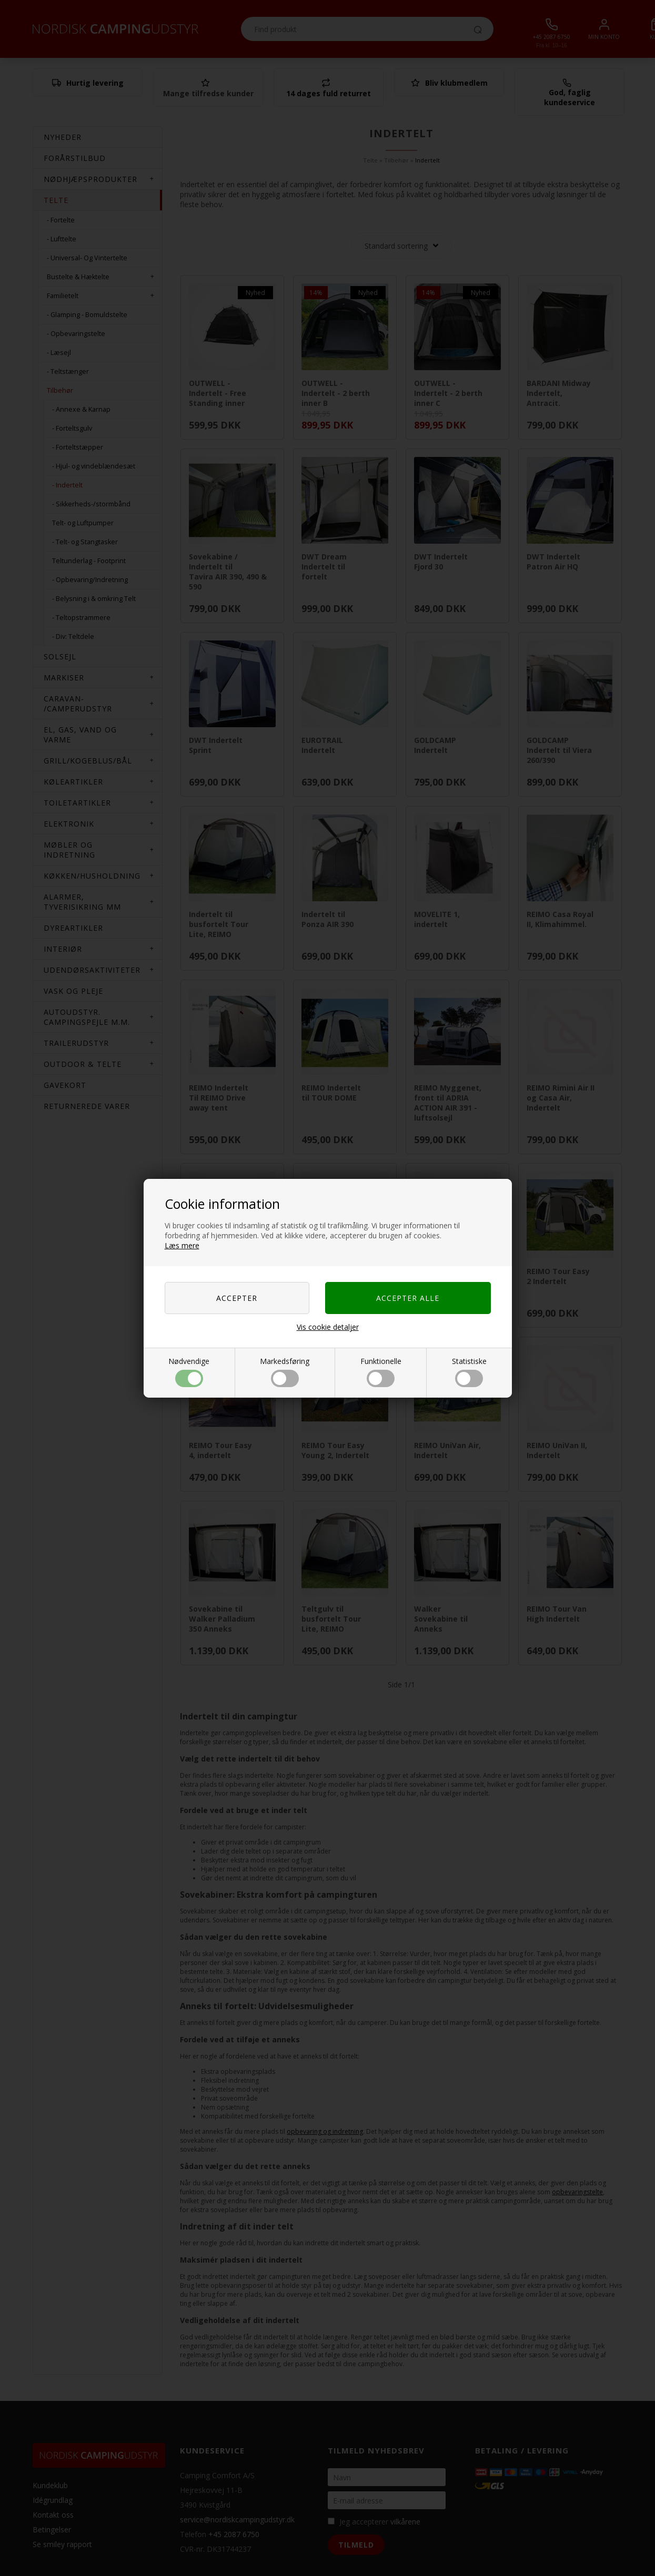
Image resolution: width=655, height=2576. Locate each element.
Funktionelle (380, 1371)
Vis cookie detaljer (328, 1327)
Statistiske (469, 1371)
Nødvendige (188, 1371)
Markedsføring (284, 1371)
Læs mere (182, 1245)
